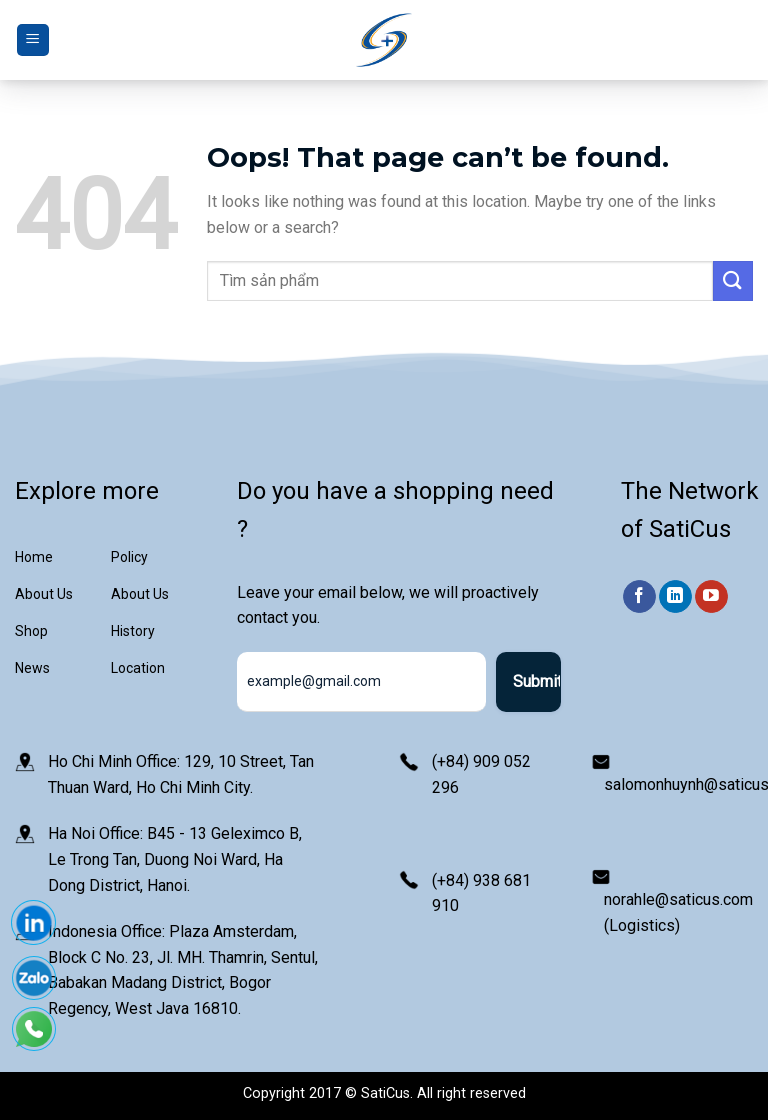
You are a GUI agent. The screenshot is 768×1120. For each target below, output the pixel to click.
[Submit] (733, 280)
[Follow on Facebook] (639, 597)
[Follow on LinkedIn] (675, 597)
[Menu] (33, 40)
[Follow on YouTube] (711, 597)
